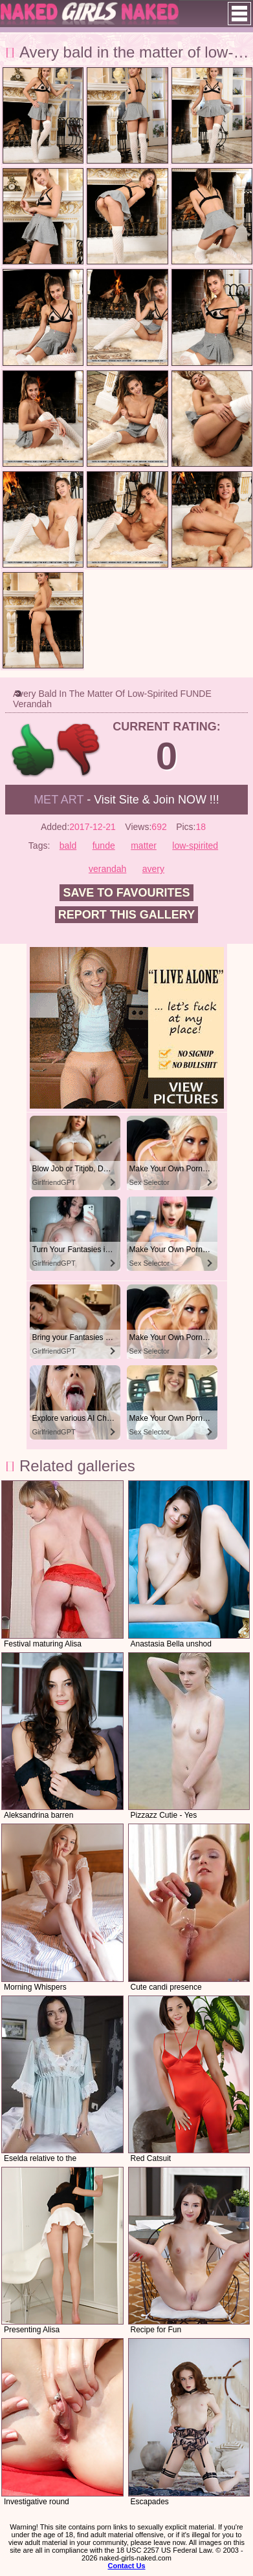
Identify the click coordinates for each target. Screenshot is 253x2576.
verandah (107, 869)
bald (68, 845)
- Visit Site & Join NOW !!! (126, 799)
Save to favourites (126, 892)
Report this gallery (126, 914)
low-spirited (195, 845)
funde (104, 845)
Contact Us (126, 2566)
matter (144, 845)
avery (153, 869)
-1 (79, 750)
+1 (33, 750)
